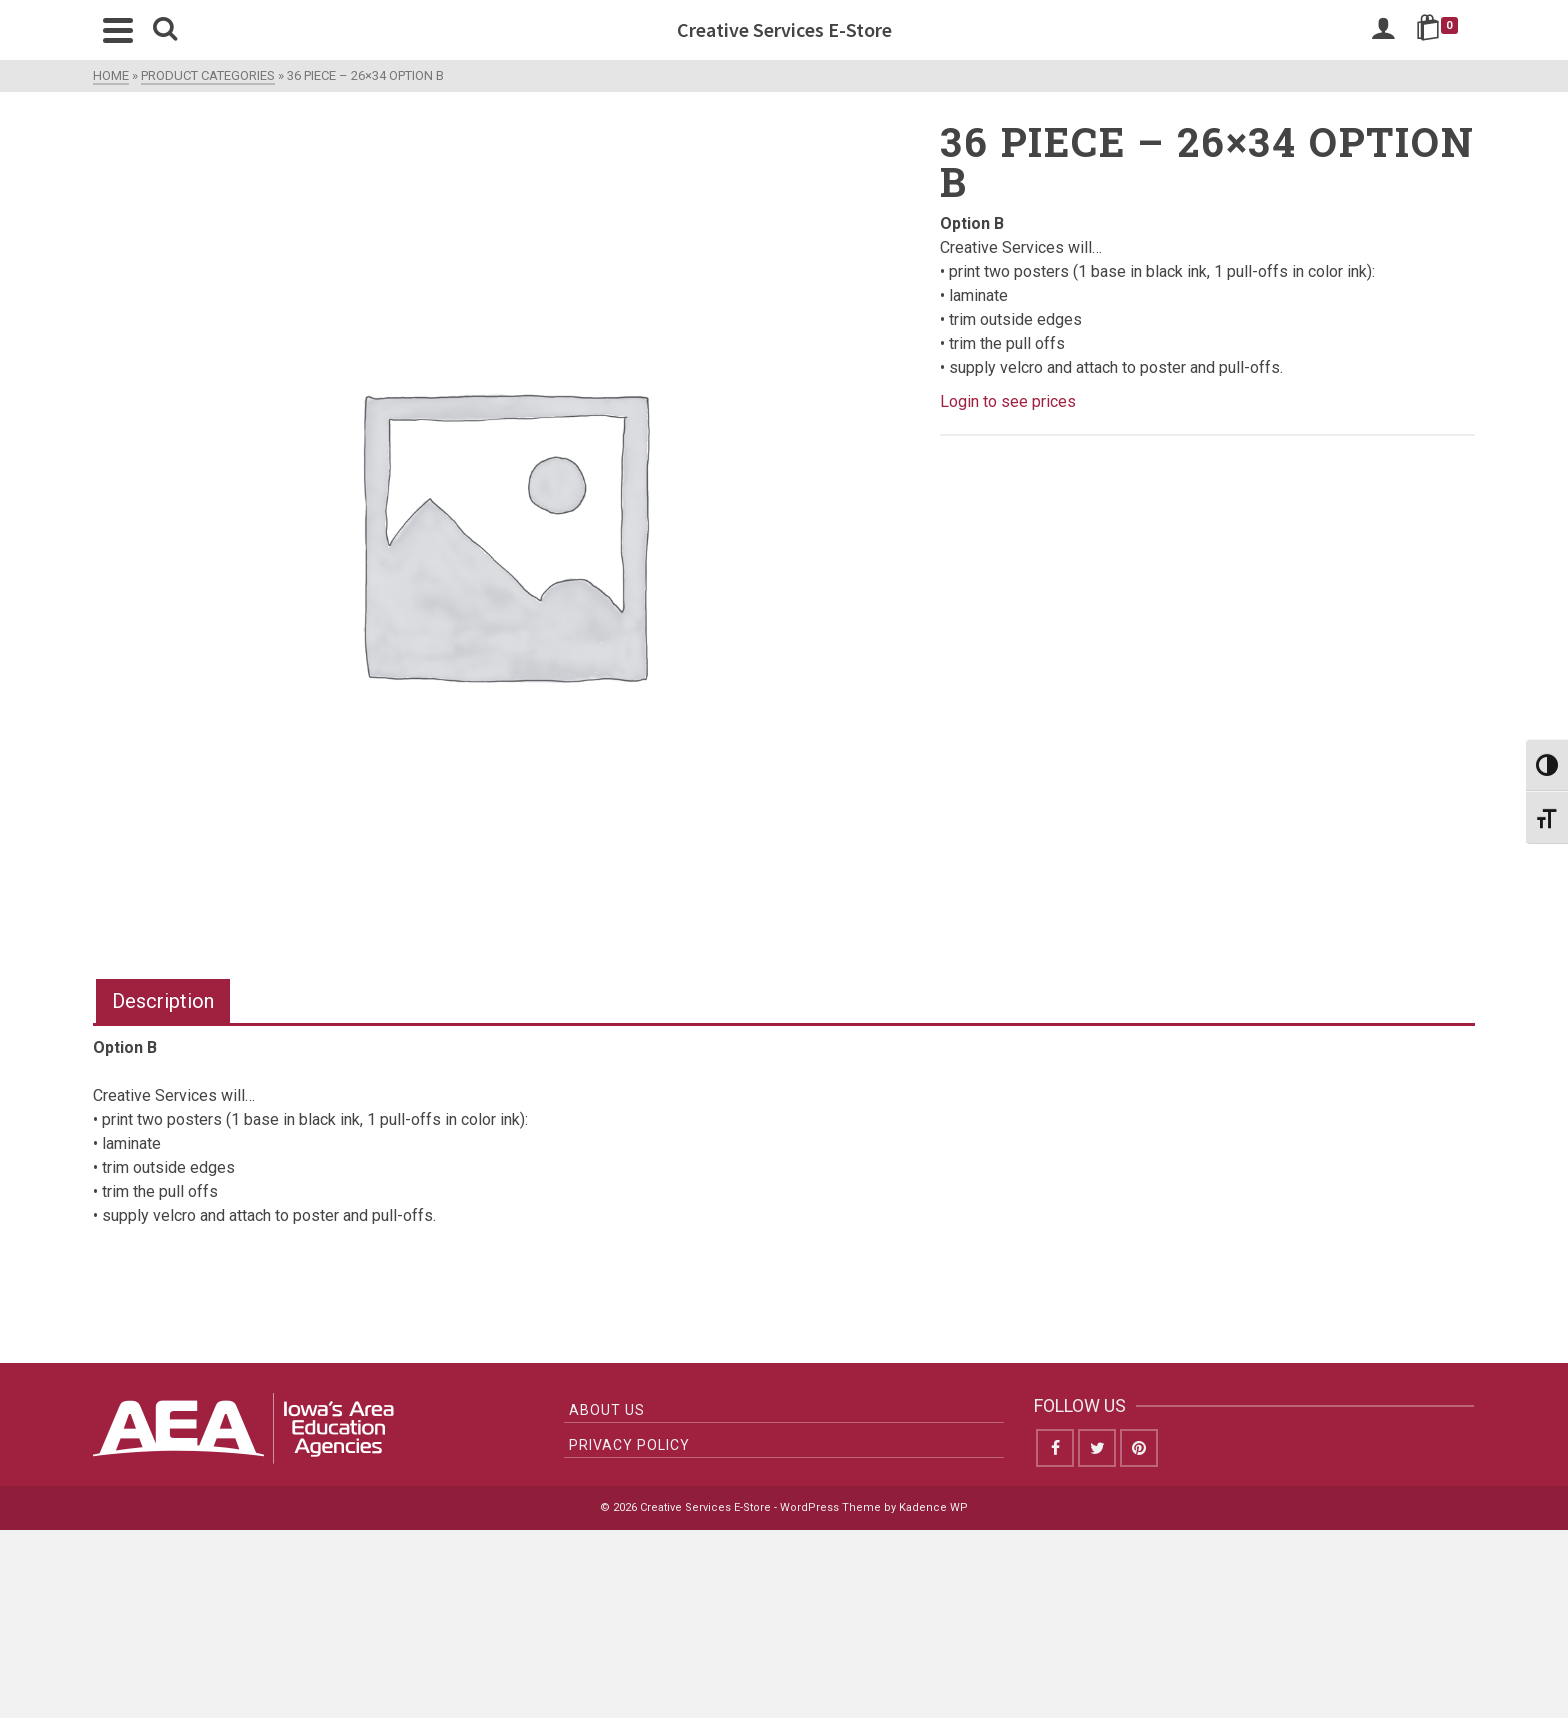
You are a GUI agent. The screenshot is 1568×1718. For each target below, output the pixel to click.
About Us (607, 1410)
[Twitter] (1097, 1448)
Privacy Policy (629, 1445)
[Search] (165, 30)
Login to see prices (1008, 401)
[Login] (1383, 30)
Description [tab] (163, 1001)
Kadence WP (933, 1507)
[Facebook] (1055, 1448)
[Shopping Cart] (1440, 30)
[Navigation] (118, 30)
